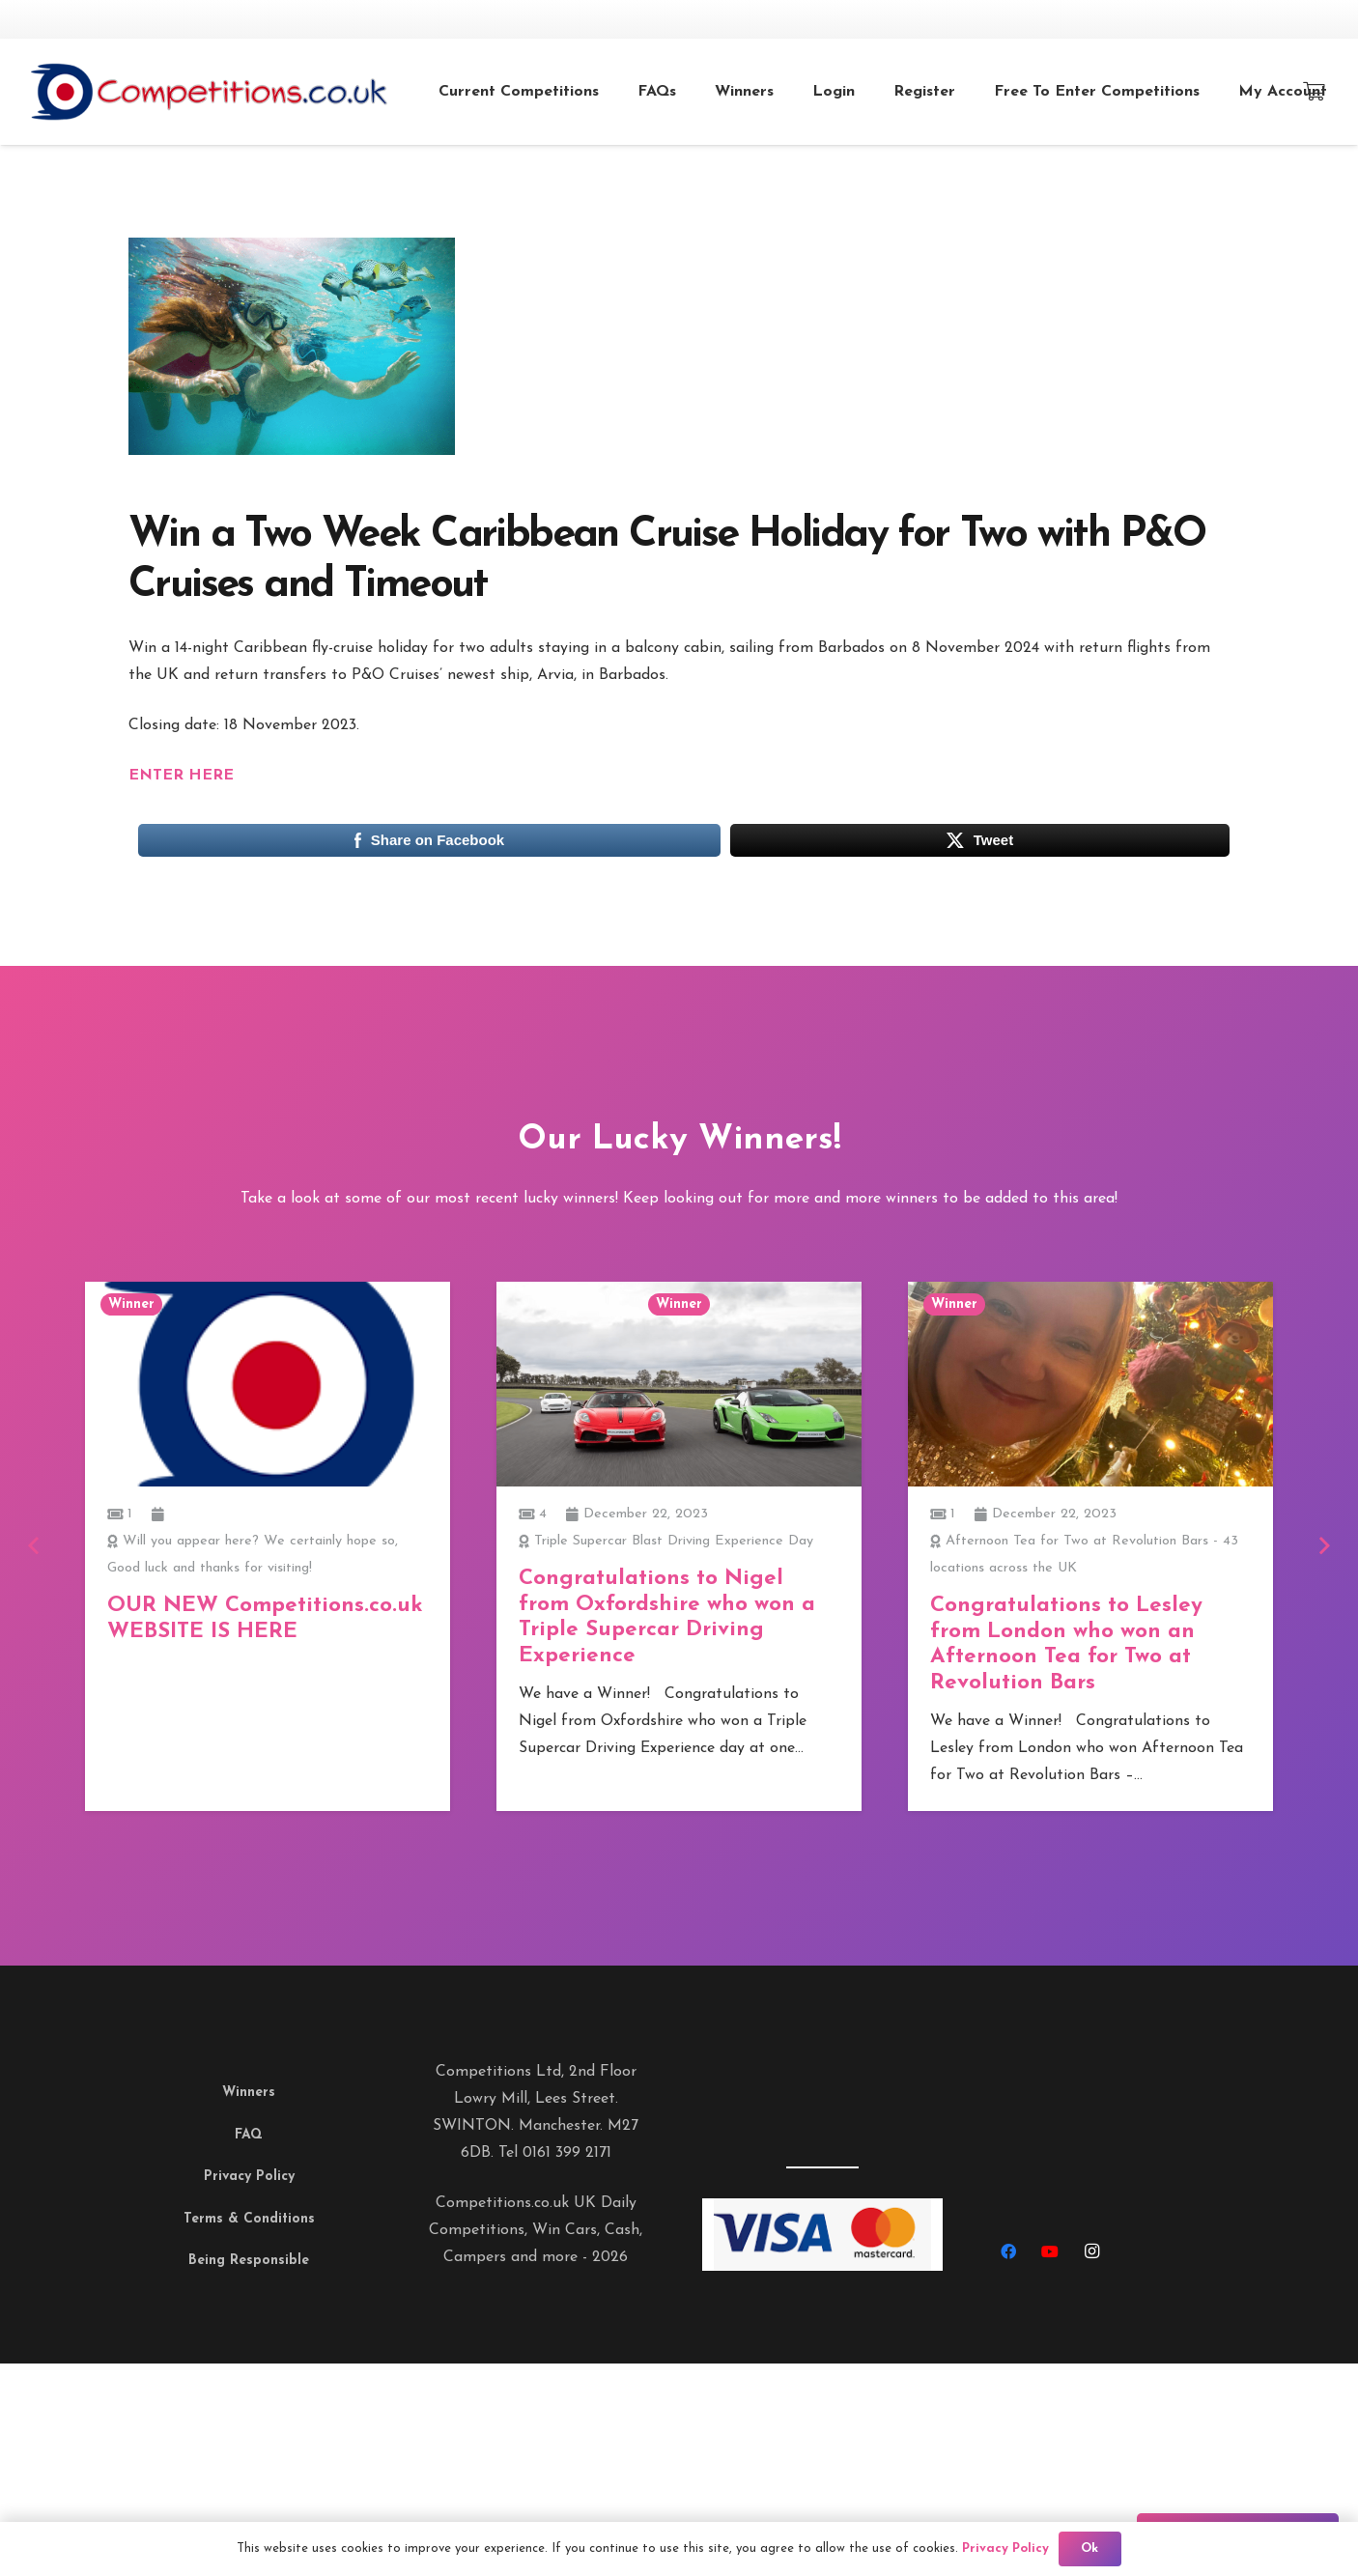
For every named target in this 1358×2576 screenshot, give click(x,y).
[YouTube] (1050, 2251)
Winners (248, 2092)
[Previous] (35, 1546)
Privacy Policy (249, 2176)
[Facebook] (1008, 2251)
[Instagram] (1091, 2251)
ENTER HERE (181, 775)
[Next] (1323, 1546)
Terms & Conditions (249, 2219)
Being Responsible (248, 2260)
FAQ (249, 2135)
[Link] (248, 91)
